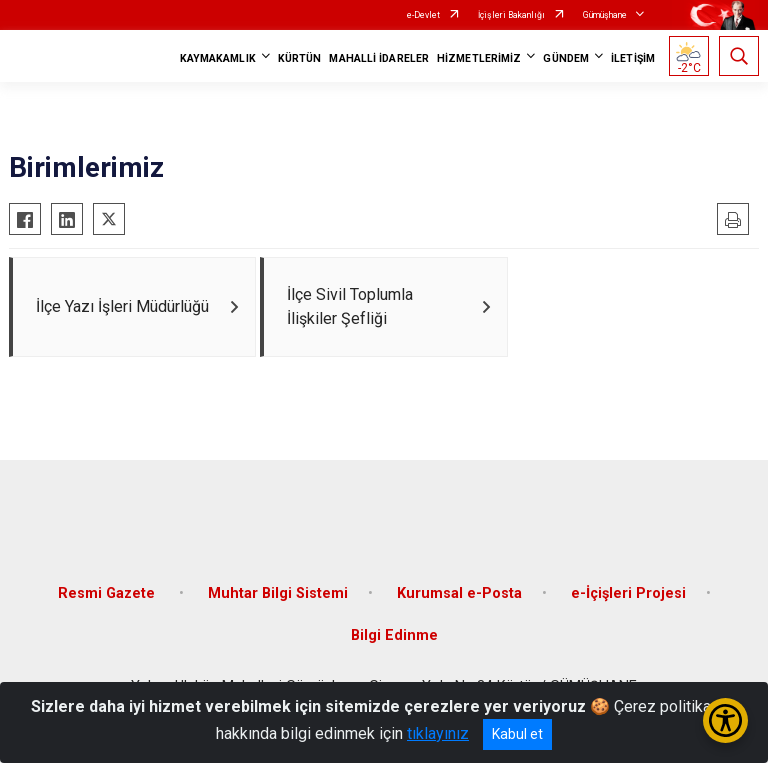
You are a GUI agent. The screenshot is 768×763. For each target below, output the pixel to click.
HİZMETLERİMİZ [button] (479, 58)
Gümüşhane (605, 15)
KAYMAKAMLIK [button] (218, 58)
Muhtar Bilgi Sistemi (278, 593)
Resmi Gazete (108, 593)
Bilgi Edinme (394, 635)
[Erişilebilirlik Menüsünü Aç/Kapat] (725, 720)
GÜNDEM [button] (566, 58)
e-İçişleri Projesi (628, 593)
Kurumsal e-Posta (459, 593)
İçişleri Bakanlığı (511, 15)
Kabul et (517, 734)
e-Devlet (423, 15)
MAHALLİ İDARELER (379, 58)
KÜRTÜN (300, 58)
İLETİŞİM (633, 58)
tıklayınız (438, 733)
